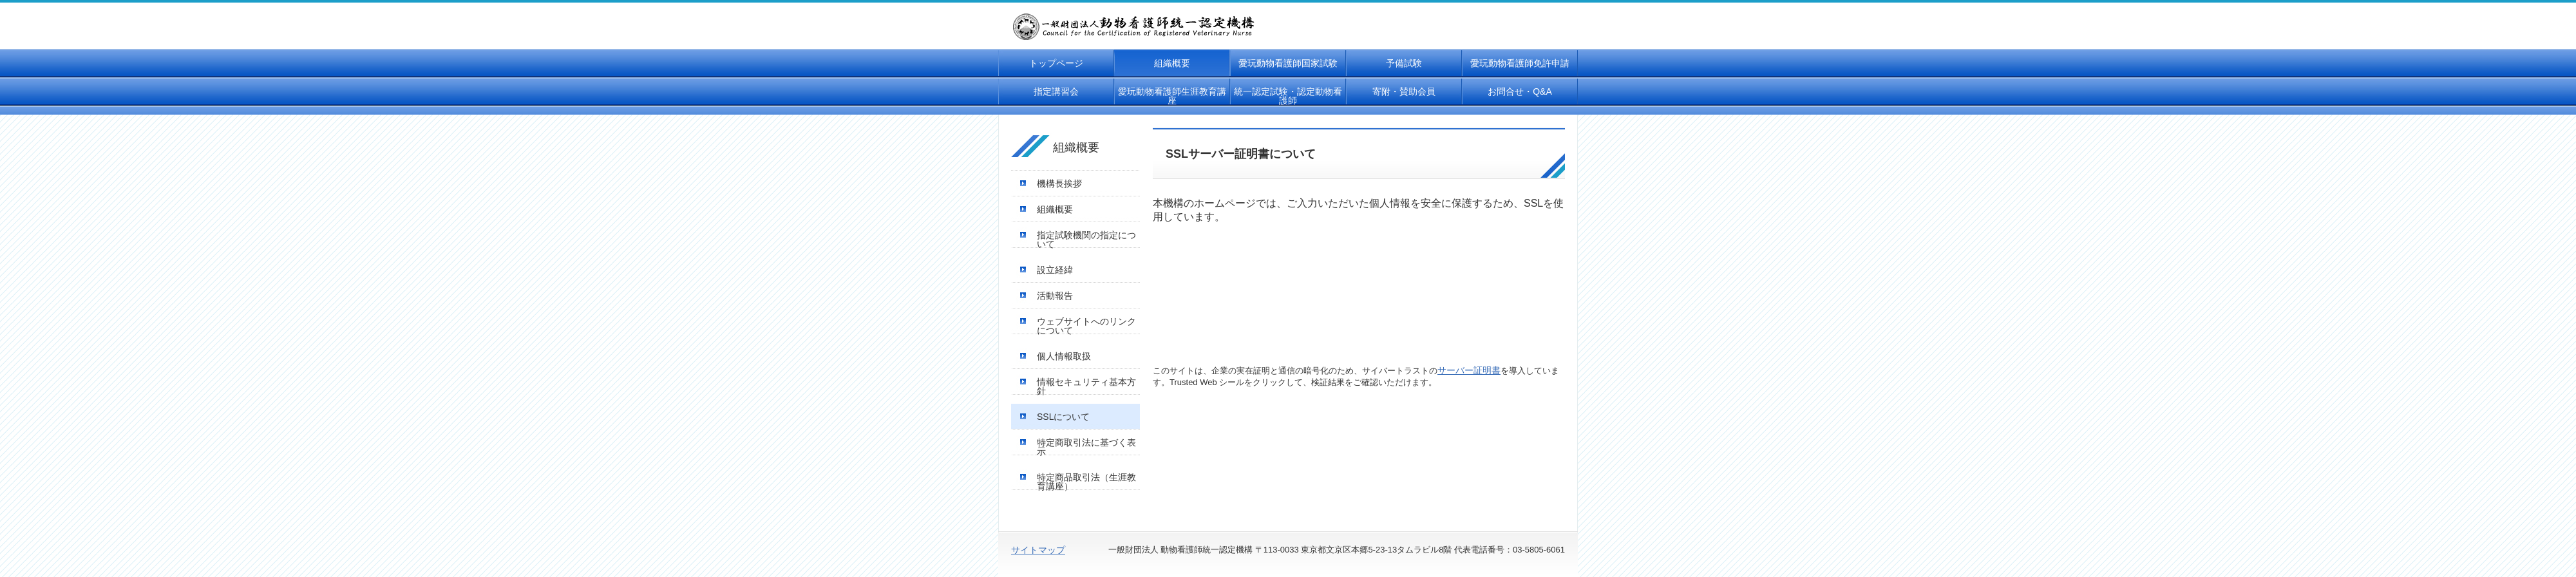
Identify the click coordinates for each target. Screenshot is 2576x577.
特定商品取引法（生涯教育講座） (1086, 481)
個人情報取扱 (1064, 356)
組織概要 (1172, 63)
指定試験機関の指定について (1086, 239)
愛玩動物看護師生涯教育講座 (1172, 96)
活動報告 (1055, 295)
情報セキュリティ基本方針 (1086, 386)
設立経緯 (1055, 270)
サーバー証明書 (1469, 370)
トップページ (1056, 63)
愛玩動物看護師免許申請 (1519, 63)
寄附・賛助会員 (1403, 91)
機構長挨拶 (1059, 183)
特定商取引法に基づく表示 (1086, 447)
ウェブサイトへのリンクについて (1086, 326)
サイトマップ (1038, 550)
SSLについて (1063, 416)
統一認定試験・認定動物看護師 (1288, 96)
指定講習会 (1056, 91)
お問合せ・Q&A (1520, 91)
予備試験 (1404, 63)
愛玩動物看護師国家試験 (1288, 63)
